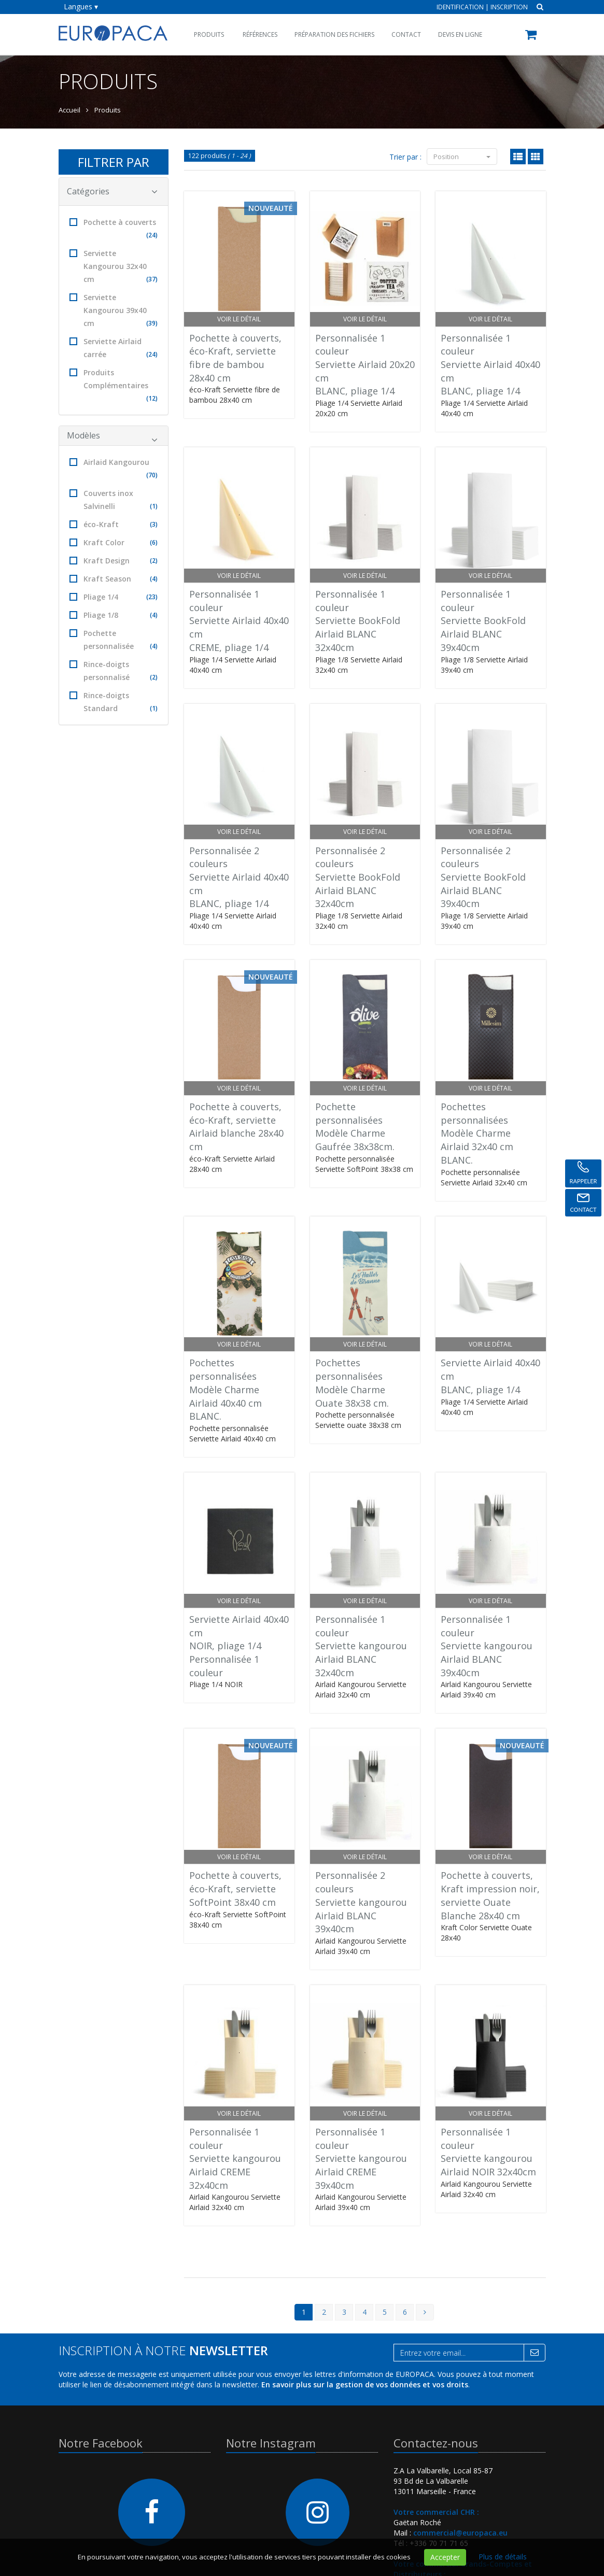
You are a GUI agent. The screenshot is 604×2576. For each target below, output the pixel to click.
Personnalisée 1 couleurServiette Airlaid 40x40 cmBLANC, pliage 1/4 (490, 365)
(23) (152, 596)
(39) (152, 323)
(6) (154, 542)
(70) (152, 475)
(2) (154, 560)
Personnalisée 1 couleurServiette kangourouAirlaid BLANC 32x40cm (361, 1646)
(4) (154, 578)
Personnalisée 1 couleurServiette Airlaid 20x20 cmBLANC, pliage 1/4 (365, 365)
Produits (209, 34)
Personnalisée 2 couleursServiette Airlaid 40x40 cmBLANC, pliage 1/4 (239, 877)
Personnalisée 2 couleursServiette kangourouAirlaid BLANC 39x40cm (361, 1902)
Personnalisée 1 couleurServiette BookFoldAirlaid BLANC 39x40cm (483, 621)
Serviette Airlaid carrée (113, 348)
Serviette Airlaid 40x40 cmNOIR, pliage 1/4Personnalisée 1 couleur (239, 1646)
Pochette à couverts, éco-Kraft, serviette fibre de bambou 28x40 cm (235, 358)
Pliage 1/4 (113, 596)
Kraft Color (113, 542)
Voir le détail (239, 319)
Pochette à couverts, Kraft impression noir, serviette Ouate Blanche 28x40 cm (490, 1895)
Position (461, 156)
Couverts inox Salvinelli (113, 500)
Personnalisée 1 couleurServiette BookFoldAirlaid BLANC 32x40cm (357, 621)
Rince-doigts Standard (113, 702)
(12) (152, 398)
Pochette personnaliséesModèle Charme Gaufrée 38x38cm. (355, 1126)
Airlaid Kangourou (113, 469)
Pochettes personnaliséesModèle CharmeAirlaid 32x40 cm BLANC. (477, 1133)
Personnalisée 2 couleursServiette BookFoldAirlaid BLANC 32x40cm (357, 877)
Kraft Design (113, 560)
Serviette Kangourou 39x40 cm (113, 311)
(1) (154, 506)
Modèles (112, 437)
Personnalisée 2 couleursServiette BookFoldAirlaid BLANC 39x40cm (483, 877)
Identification (460, 7)
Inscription (509, 7)
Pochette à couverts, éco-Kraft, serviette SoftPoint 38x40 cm (235, 1888)
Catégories (112, 191)
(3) (154, 524)
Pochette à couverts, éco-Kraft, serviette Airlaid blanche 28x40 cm (236, 1126)
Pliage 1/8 (113, 614)
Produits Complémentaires (113, 386)
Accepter (445, 2557)
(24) (152, 235)
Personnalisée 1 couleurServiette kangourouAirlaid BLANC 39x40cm (486, 1646)
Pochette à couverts (113, 229)
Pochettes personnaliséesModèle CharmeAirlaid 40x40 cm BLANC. (225, 1389)
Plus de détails (503, 2556)
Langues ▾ (81, 6)
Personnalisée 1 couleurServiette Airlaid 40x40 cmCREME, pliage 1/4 (239, 621)
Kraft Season (113, 578)
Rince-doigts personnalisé (113, 671)
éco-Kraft (113, 524)
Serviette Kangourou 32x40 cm (113, 267)
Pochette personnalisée (113, 640)
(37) (152, 279)
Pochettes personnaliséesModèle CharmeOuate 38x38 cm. (352, 1382)
